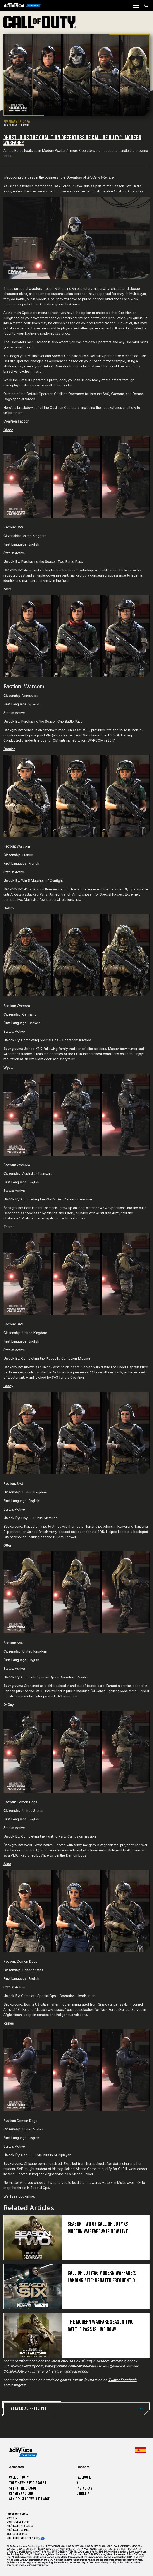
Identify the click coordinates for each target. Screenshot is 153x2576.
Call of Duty (19, 2477)
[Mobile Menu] (136, 6)
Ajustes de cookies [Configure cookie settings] (17, 2534)
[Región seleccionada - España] (140, 2450)
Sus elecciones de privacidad (24, 2538)
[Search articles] (146, 5)
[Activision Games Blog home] (23, 2452)
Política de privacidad (20, 2526)
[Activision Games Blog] (22, 6)
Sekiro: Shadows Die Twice (29, 2499)
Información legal (17, 2513)
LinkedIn (83, 2493)
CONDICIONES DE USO (18, 2522)
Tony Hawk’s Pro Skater (27, 2482)
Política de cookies (18, 2530)
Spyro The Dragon (23, 2488)
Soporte (12, 2518)
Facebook (83, 2477)
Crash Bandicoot (22, 2493)
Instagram (84, 2488)
